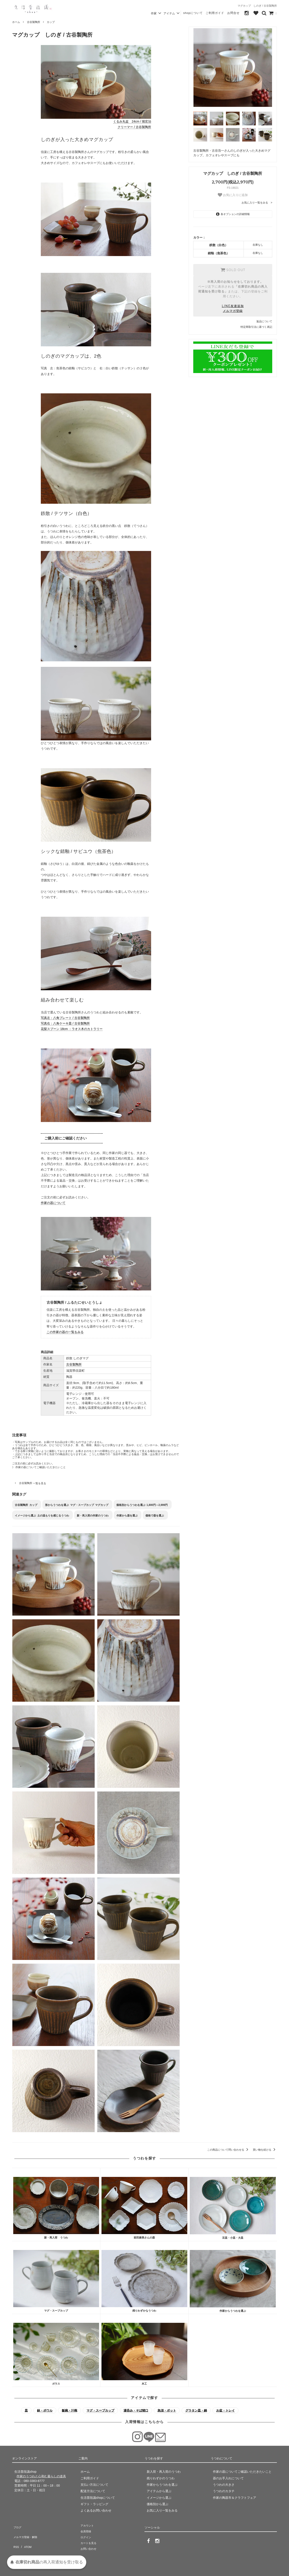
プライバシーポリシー (27, 2551)
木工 (144, 2383)
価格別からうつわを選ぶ (130, 1505)
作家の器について (53, 1203)
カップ (51, 22)
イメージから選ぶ (25, 1515)
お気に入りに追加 (233, 195)
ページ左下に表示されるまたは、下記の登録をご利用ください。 (233, 296)
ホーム (16, 22)
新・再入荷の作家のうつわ (93, 1515)
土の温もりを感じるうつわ (53, 1515)
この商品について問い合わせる (228, 2149)
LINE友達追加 (233, 306)
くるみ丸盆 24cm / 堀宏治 (132, 121)
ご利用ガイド (215, 13)
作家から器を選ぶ (127, 1515)
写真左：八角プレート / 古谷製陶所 (65, 1018)
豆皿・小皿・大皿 (232, 2237)
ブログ (16, 2526)
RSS (15, 2539)
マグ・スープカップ (82, 1505)
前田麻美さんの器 (144, 2237)
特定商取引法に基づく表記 (256, 326)
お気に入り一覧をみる (255, 202)
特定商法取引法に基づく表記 (32, 2545)
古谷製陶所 (33, 22)
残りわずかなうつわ (144, 2310)
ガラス (56, 2383)
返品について (264, 321)
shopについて (193, 13)
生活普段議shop (12, 2570)
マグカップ (101, 1505)
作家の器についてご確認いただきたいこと (40, 1467)
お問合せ (233, 13)
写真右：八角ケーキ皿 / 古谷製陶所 (65, 1023)
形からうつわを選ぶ (57, 1505)
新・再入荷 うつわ (56, 2237)
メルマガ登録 (233, 311)
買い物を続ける (265, 2149)
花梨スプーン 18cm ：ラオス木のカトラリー (72, 1029)
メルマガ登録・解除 (26, 2532)
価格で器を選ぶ (154, 1515)
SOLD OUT (232, 269)
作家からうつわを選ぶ (233, 2310)
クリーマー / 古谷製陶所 (134, 127)
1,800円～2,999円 (157, 1505)
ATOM (25, 2539)
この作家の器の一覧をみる (65, 1332)
